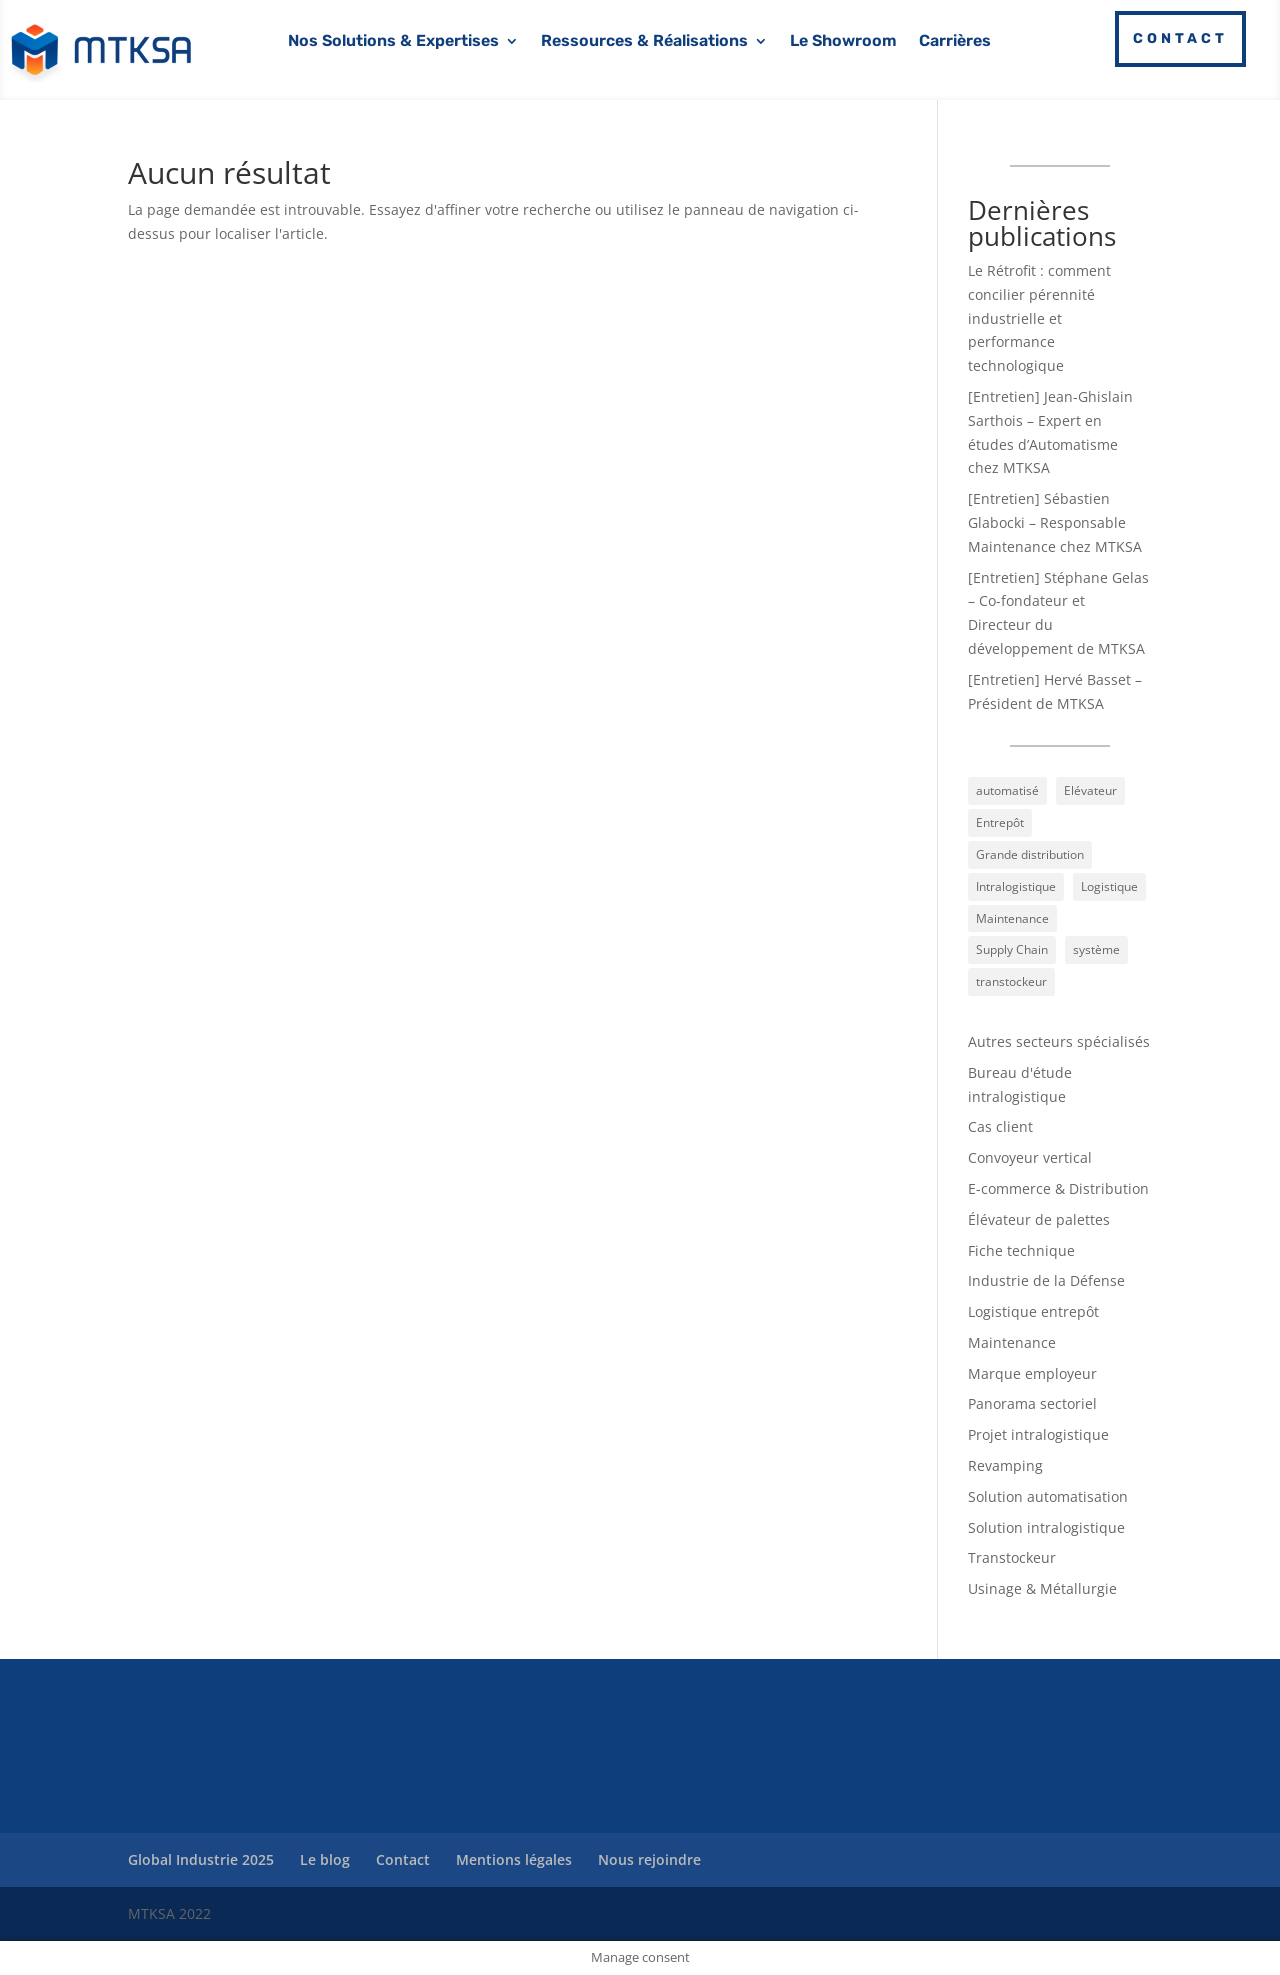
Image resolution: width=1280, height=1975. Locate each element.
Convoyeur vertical (1030, 1157)
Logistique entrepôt (1033, 1311)
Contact (1180, 38)
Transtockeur (1012, 1557)
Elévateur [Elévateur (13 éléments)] (1090, 790)
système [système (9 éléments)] (1096, 949)
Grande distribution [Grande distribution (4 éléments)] (1030, 854)
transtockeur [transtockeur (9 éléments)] (1011, 981)
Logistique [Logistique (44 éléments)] (1109, 886)
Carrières (955, 42)
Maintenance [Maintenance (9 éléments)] (1012, 918)
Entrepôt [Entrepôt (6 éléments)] (1000, 822)
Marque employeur (1032, 1373)
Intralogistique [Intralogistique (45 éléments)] (1016, 886)
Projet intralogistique (1038, 1434)
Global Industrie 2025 (201, 1859)
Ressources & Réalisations (644, 42)
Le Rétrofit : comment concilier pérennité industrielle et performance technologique (1039, 318)
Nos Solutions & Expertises (393, 42)
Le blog (325, 1859)
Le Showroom (843, 42)
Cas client (1000, 1126)
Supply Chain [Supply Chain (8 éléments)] (1012, 949)
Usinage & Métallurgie (1042, 1588)
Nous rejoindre (649, 1859)
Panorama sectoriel (1032, 1403)
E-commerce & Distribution (1058, 1188)
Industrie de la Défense (1046, 1280)
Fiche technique (1021, 1250)
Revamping (1005, 1465)
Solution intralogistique (1046, 1527)
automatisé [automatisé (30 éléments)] (1007, 790)
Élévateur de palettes (1039, 1219)
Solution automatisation (1048, 1496)
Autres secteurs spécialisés (1059, 1041)
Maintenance (1012, 1342)
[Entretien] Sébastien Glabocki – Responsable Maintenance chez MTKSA (1055, 522)
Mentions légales (514, 1859)
